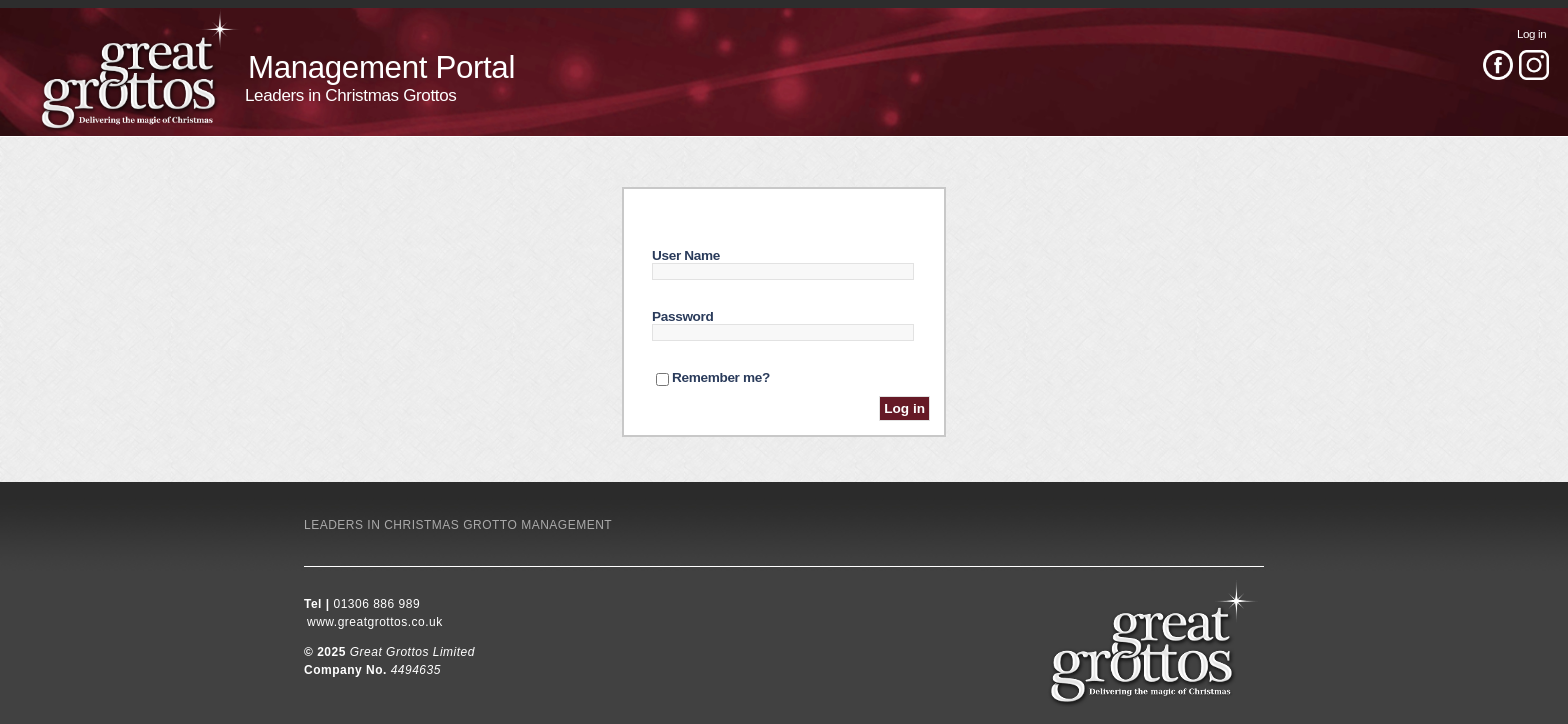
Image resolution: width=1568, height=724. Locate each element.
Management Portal (381, 67)
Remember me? (721, 377)
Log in (1531, 34)
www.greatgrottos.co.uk (375, 622)
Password (683, 316)
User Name (686, 255)
